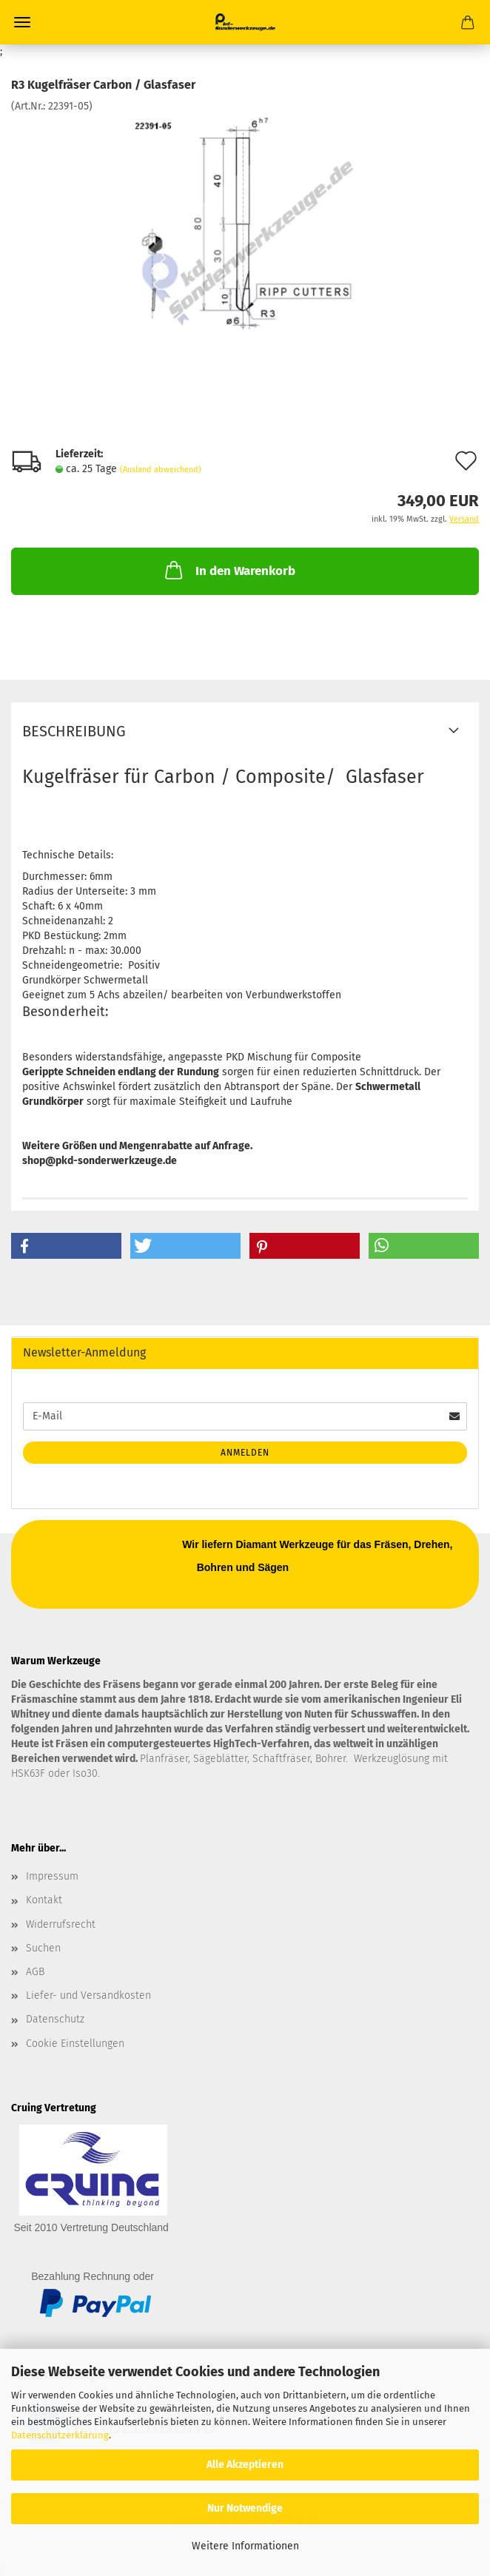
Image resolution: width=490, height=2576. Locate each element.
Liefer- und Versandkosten (88, 1995)
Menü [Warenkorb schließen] (22, 22)
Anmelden (245, 1452)
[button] (66, 1246)
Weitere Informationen (245, 2546)
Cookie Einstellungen (75, 2043)
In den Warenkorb (228, 570)
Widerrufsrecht (60, 1924)
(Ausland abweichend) (160, 469)
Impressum (52, 1876)
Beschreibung (74, 731)
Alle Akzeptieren (245, 2464)
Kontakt (44, 1900)
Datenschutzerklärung (60, 2435)
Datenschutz (55, 2019)
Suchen (43, 1948)
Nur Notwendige (245, 2508)
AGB (35, 1971)
